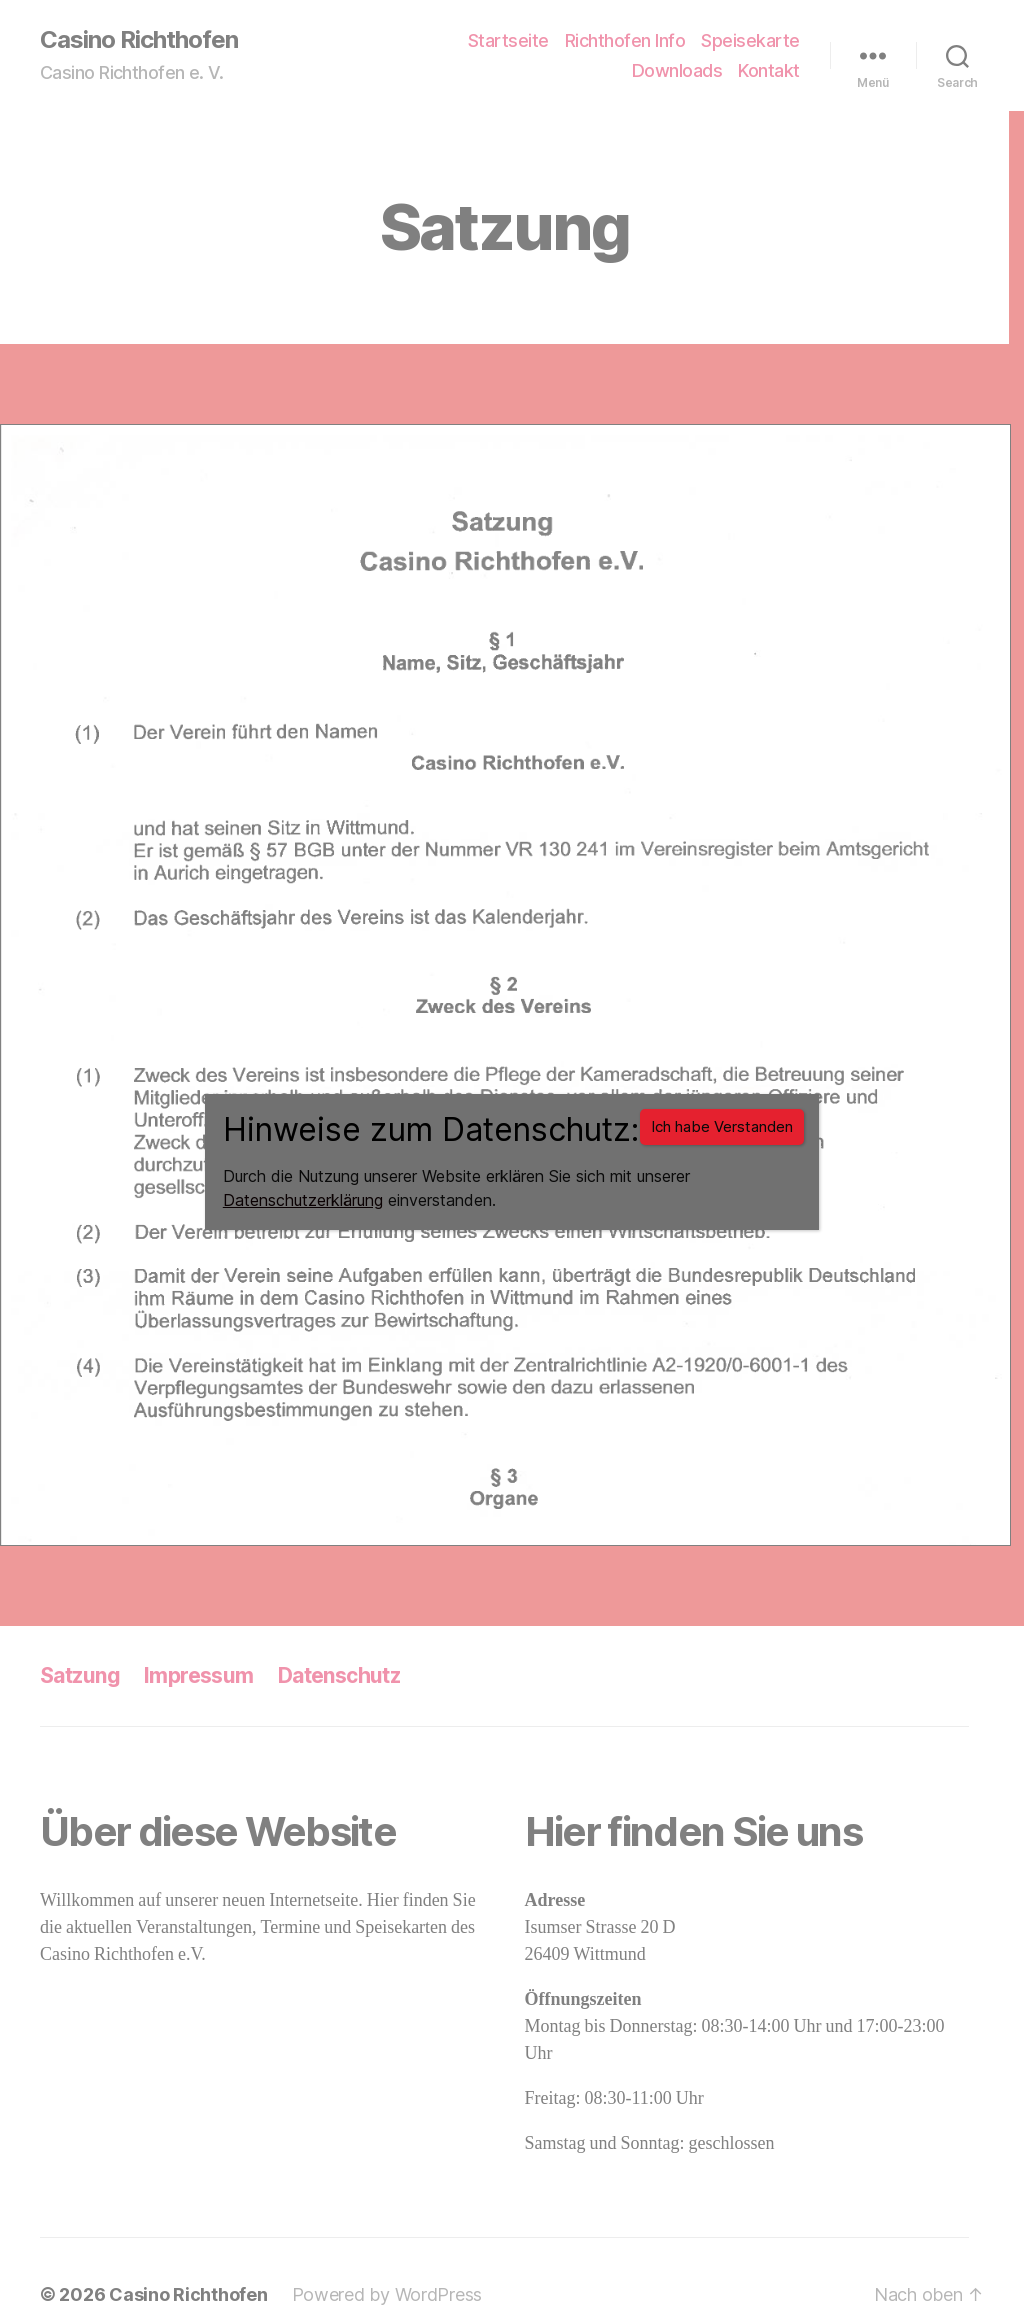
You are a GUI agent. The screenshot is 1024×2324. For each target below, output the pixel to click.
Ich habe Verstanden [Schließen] (722, 1126)
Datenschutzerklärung (303, 1200)
